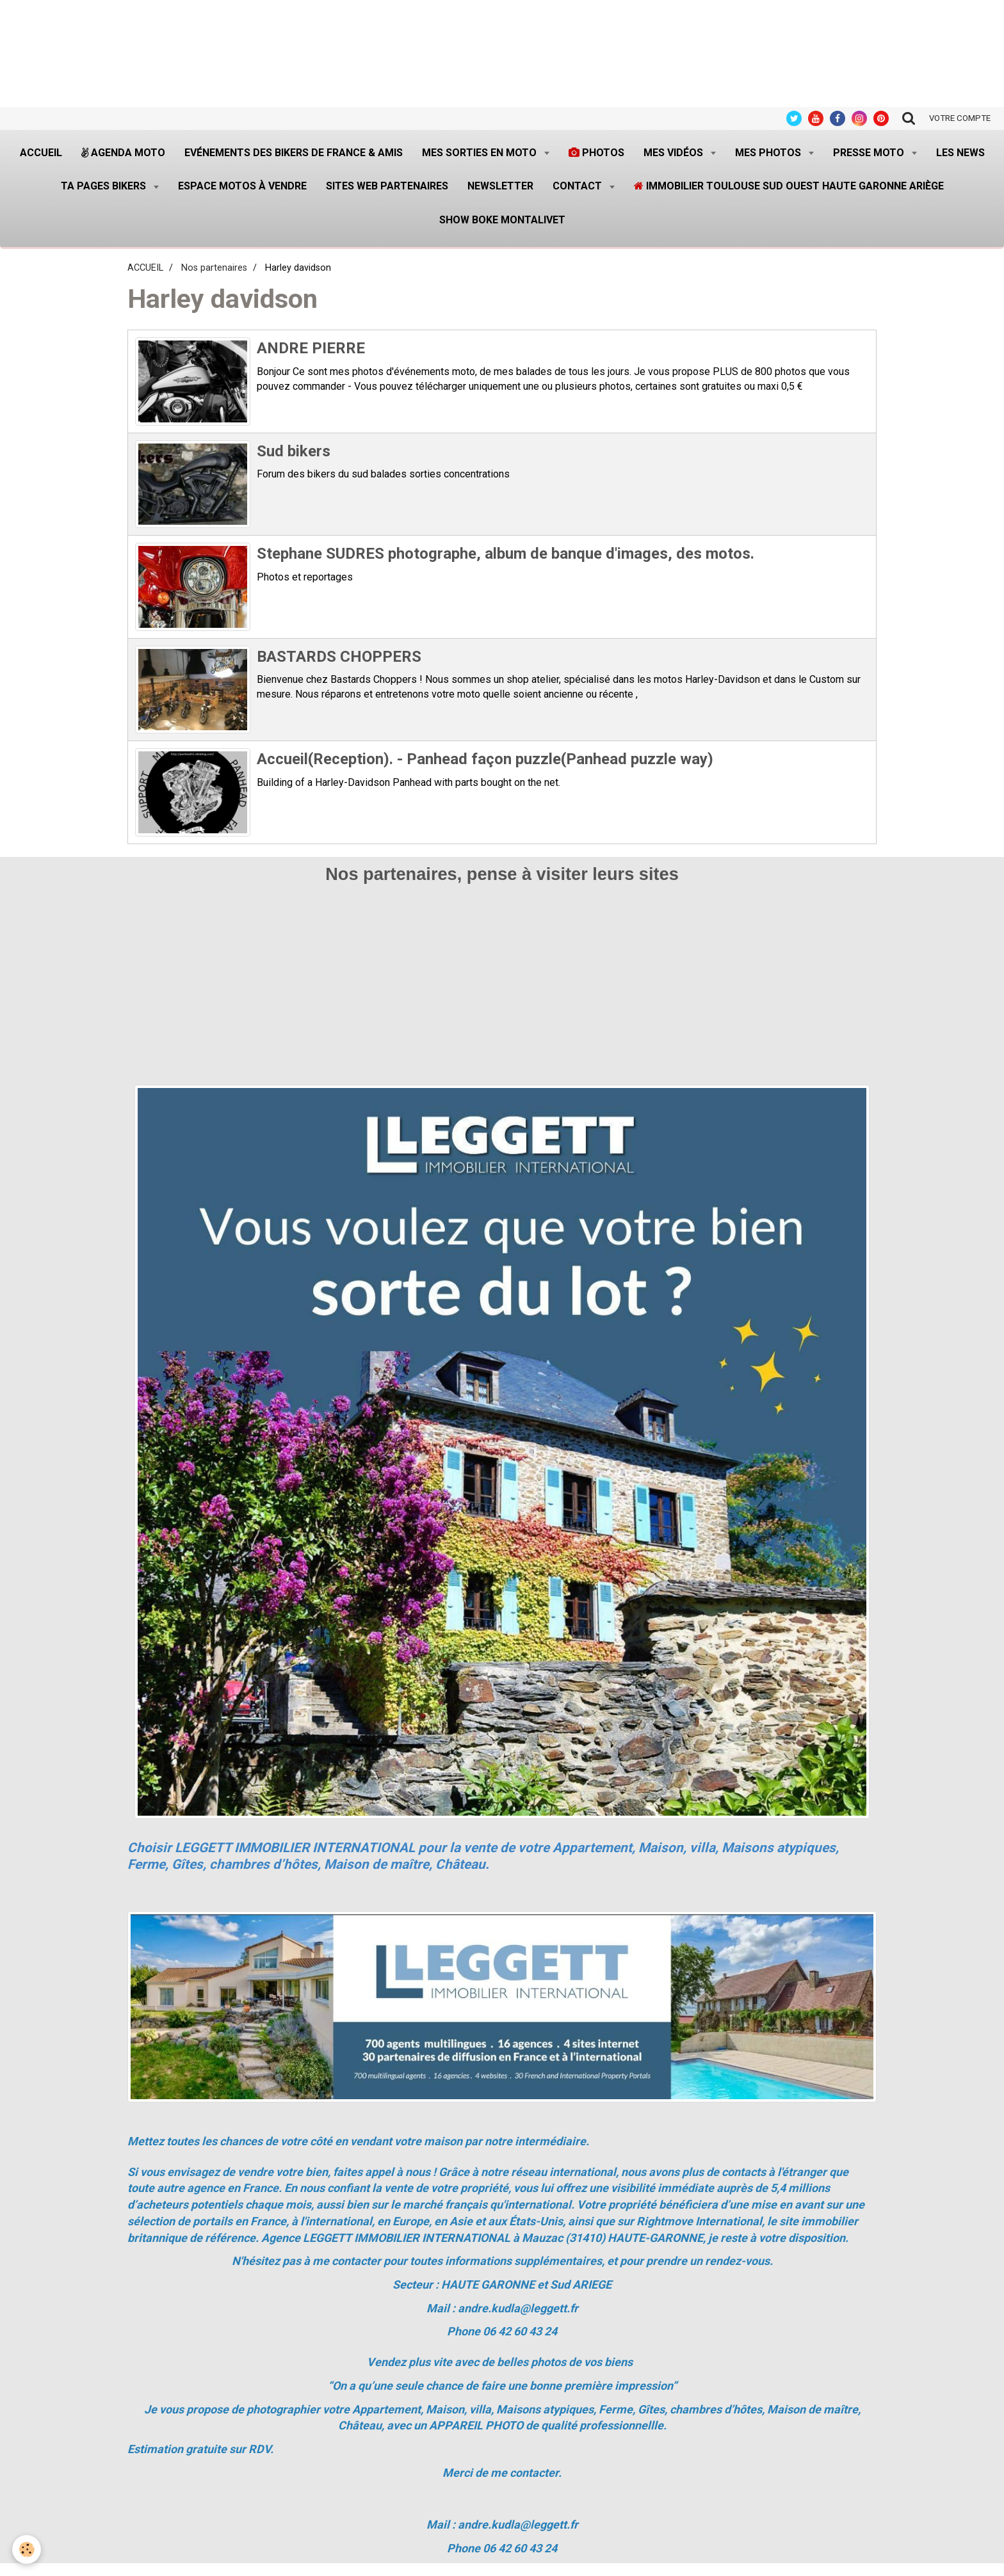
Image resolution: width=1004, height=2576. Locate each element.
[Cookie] (27, 2549)
